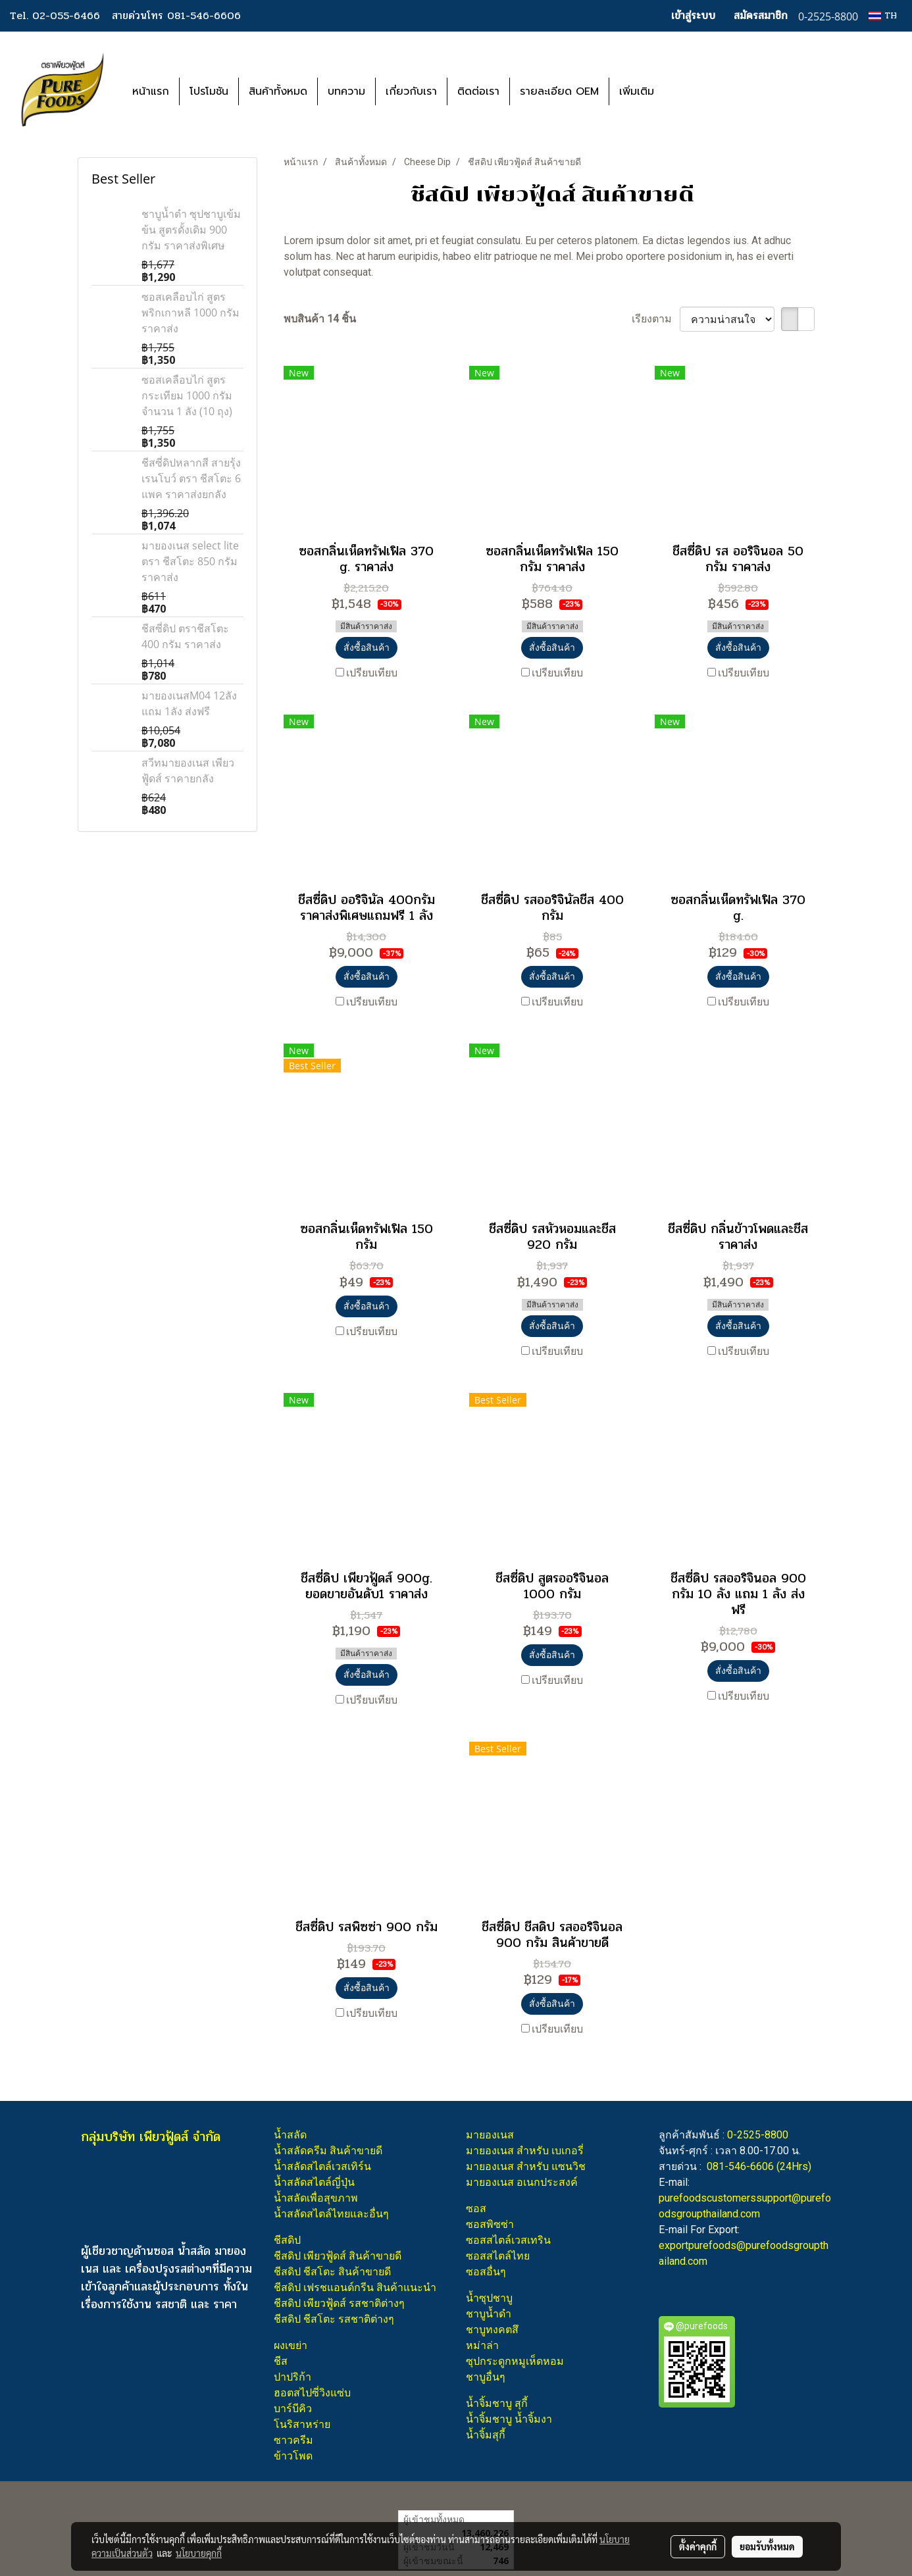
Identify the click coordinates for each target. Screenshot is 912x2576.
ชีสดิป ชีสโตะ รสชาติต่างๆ (334, 2319)
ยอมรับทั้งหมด (767, 2546)
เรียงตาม (656, 319)
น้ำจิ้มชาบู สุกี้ (497, 2403)
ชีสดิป (287, 2240)
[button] (684, 91)
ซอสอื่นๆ (486, 2271)
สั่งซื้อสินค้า (366, 647)
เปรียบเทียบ (371, 673)
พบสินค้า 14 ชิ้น (320, 319)
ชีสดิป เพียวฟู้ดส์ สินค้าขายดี (337, 2256)
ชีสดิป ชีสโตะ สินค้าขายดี (332, 2271)
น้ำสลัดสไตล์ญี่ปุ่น (314, 2182)
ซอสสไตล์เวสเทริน (508, 2240)
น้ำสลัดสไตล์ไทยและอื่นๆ (331, 2214)
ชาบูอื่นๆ (485, 2377)
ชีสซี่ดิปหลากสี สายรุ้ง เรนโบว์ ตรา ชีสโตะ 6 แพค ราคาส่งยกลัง (191, 478)
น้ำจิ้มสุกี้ (485, 2435)
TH (883, 15)
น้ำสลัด (290, 2135)
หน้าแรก (150, 91)
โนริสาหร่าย (302, 2424)
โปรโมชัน (209, 91)
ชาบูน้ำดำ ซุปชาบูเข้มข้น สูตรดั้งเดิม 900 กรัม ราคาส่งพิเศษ (191, 230)
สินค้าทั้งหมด (278, 91)
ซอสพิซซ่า (490, 2224)
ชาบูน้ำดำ (488, 2314)
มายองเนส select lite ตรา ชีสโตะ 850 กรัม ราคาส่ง (190, 561)
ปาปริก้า (292, 2377)
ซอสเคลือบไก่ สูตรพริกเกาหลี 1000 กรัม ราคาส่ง (190, 313)
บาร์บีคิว (293, 2408)
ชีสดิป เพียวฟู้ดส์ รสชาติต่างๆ (339, 2303)
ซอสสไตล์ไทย (498, 2256)
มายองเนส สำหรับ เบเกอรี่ (525, 2150)
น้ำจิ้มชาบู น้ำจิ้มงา (509, 2419)
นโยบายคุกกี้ (199, 2553)
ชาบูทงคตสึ (492, 2329)
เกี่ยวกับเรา (411, 91)
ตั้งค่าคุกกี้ (698, 2546)
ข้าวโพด (293, 2456)
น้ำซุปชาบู (489, 2298)
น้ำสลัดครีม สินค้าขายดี (328, 2150)
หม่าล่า (482, 2345)
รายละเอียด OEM (559, 91)
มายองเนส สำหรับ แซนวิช (526, 2166)
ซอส (476, 2208)
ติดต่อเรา (478, 91)
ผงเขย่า (290, 2345)
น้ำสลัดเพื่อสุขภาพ (316, 2198)
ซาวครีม (293, 2440)
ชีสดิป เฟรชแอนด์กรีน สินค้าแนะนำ (355, 2287)
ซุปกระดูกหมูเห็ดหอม (515, 2361)
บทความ (346, 91)
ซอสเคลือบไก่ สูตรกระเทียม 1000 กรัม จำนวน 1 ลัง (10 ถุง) (186, 395)
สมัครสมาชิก (761, 15)
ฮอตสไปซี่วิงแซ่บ (312, 2393)
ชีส (281, 2361)
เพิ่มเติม (636, 91)
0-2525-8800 (757, 2135)
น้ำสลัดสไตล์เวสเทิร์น (322, 2166)
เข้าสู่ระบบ (693, 15)
